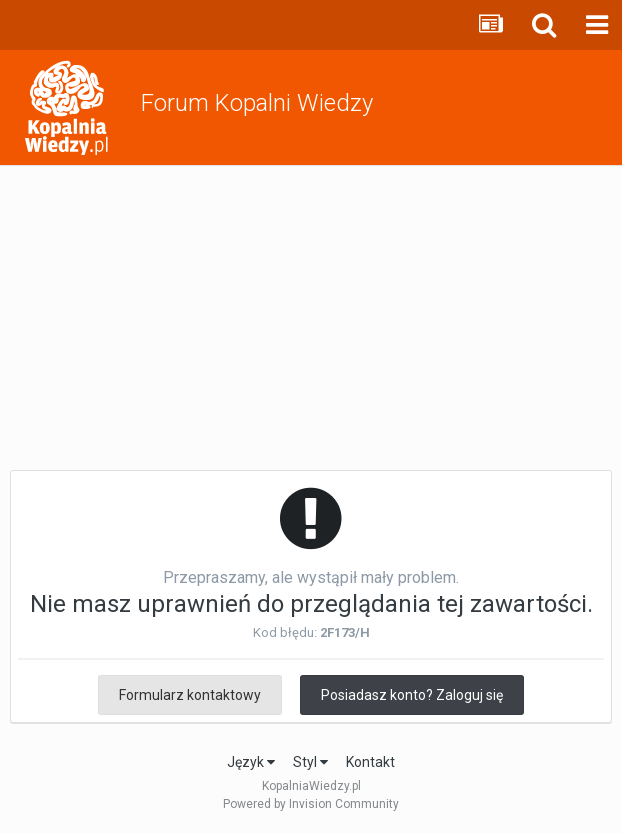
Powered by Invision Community (311, 804)
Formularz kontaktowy (190, 695)
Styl (310, 762)
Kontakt (370, 762)
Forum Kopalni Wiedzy (257, 103)
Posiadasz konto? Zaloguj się (412, 695)
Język (251, 762)
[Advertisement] (311, 316)
